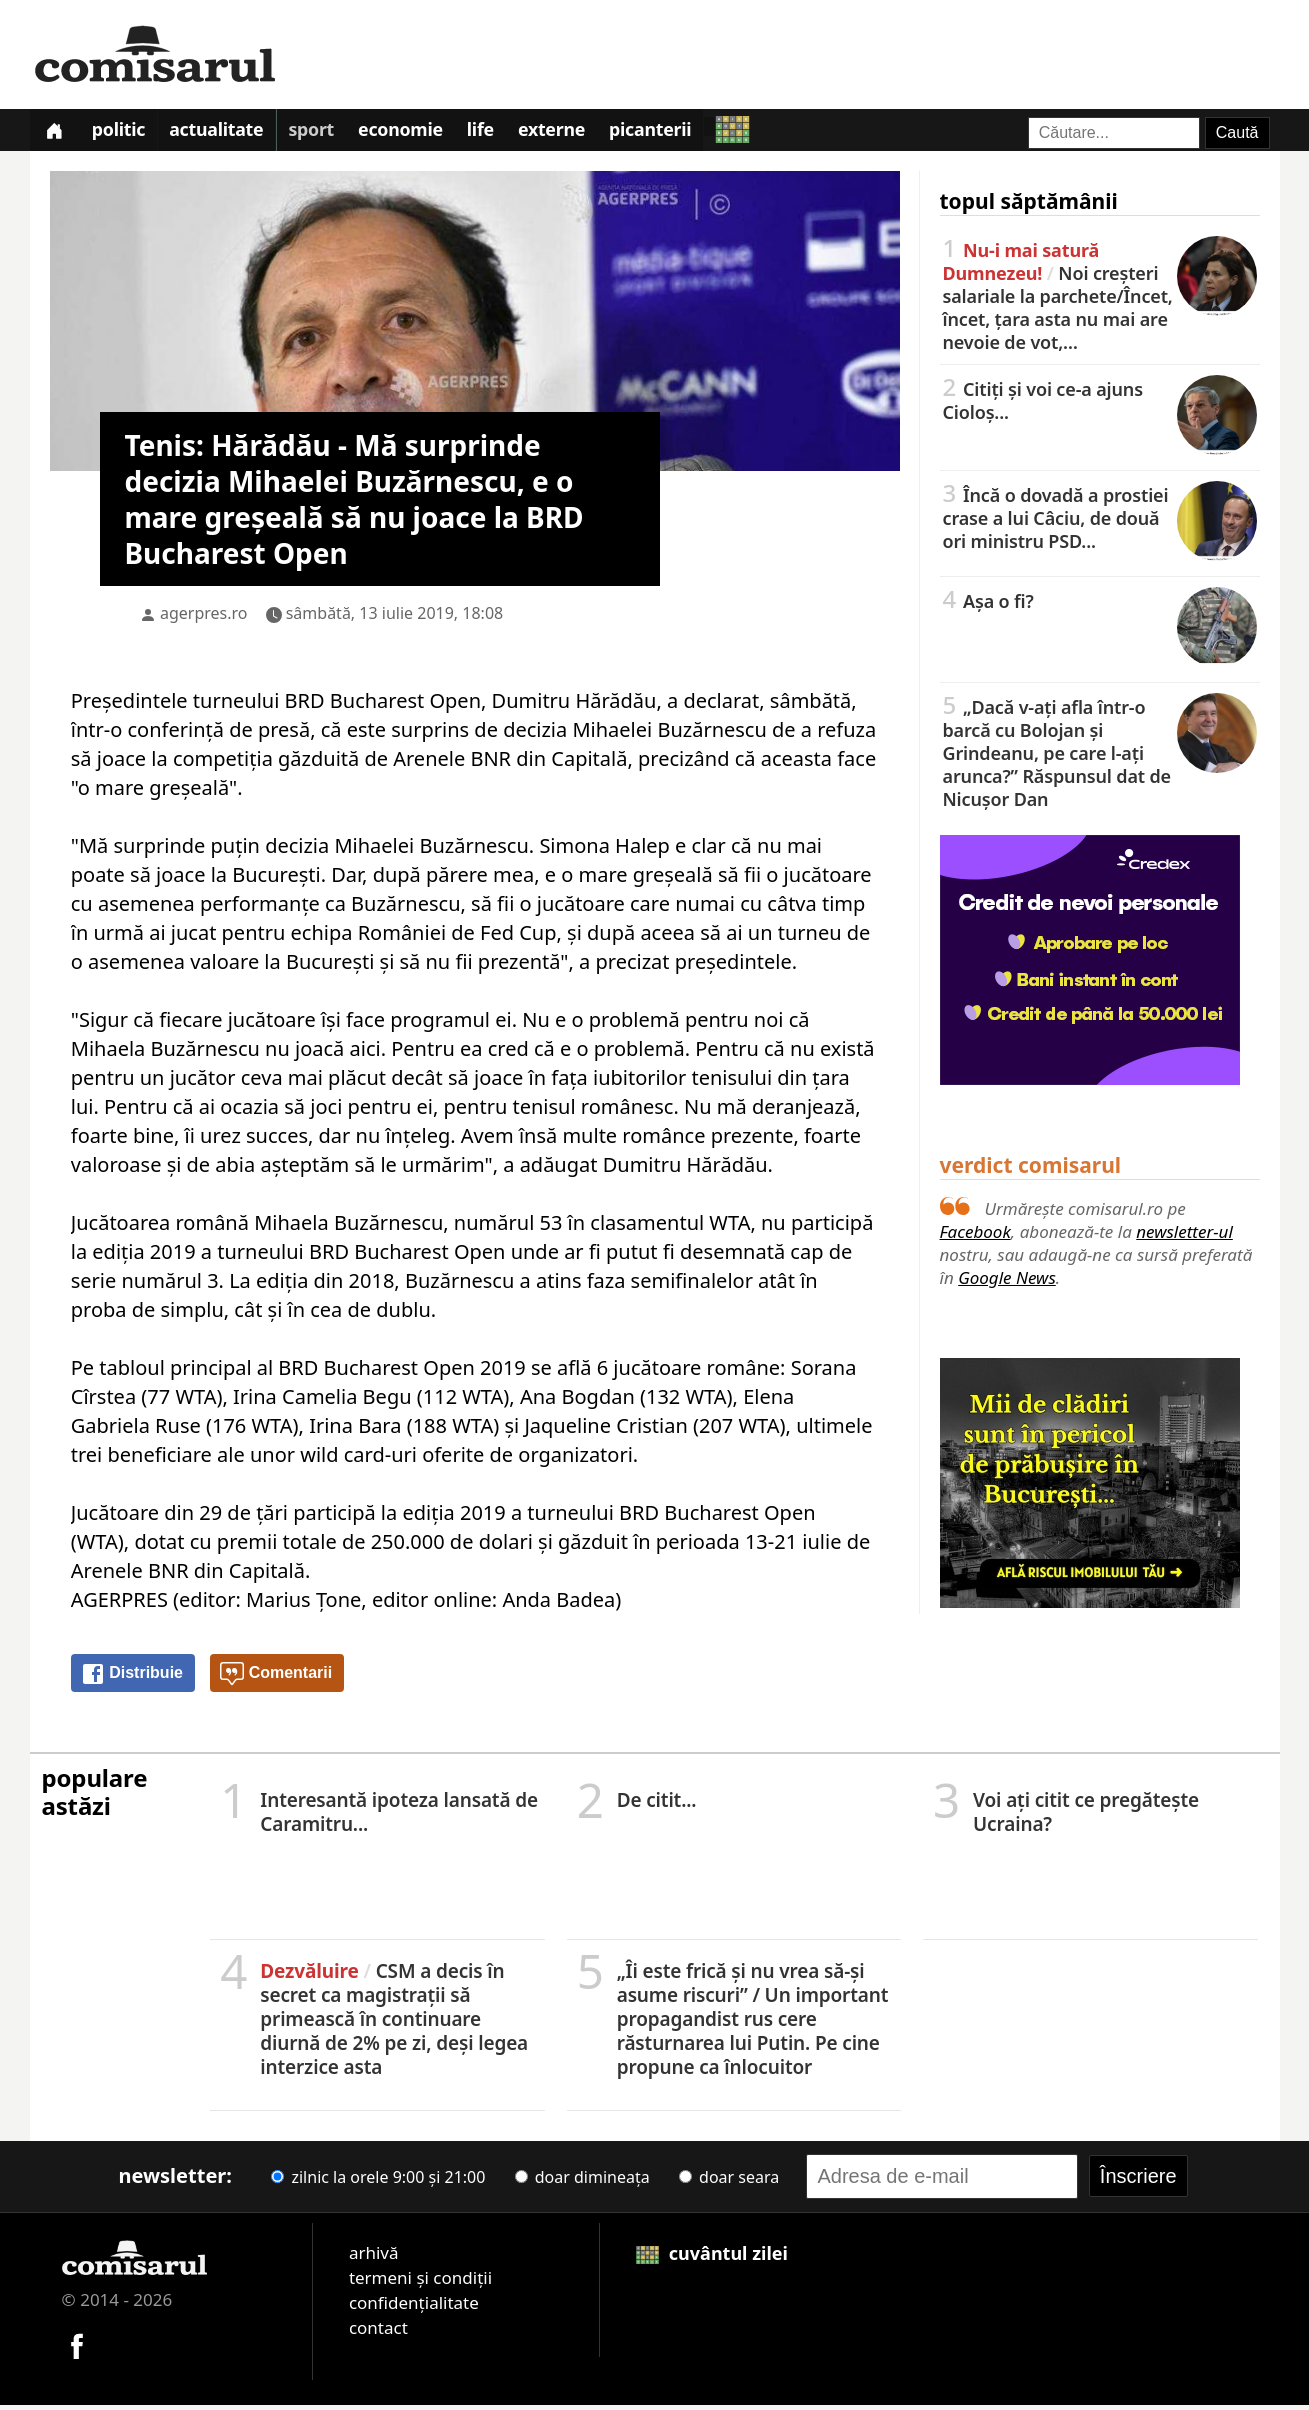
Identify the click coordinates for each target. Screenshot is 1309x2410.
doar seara (729, 2182)
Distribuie (132, 1679)
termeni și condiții (420, 2282)
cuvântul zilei (712, 2258)
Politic (125, 134)
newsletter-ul (1184, 1236)
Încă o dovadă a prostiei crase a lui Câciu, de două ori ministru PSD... (1100, 522)
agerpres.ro (204, 618)
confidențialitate (414, 2307)
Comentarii (276, 1679)
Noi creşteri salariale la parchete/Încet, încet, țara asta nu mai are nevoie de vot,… (1100, 300)
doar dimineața (582, 2182)
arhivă (374, 2257)
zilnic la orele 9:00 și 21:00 (378, 2182)
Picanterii (682, 134)
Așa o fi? (1100, 605)
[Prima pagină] (57, 132)
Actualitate (228, 134)
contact (378, 2332)
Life (504, 134)
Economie (420, 134)
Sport (326, 134)
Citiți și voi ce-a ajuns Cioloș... (1100, 404)
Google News (1007, 1282)
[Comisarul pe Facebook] (77, 2348)
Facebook (975, 1236)
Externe (580, 134)
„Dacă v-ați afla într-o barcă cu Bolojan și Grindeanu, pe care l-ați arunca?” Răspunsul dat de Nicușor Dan (1100, 757)
